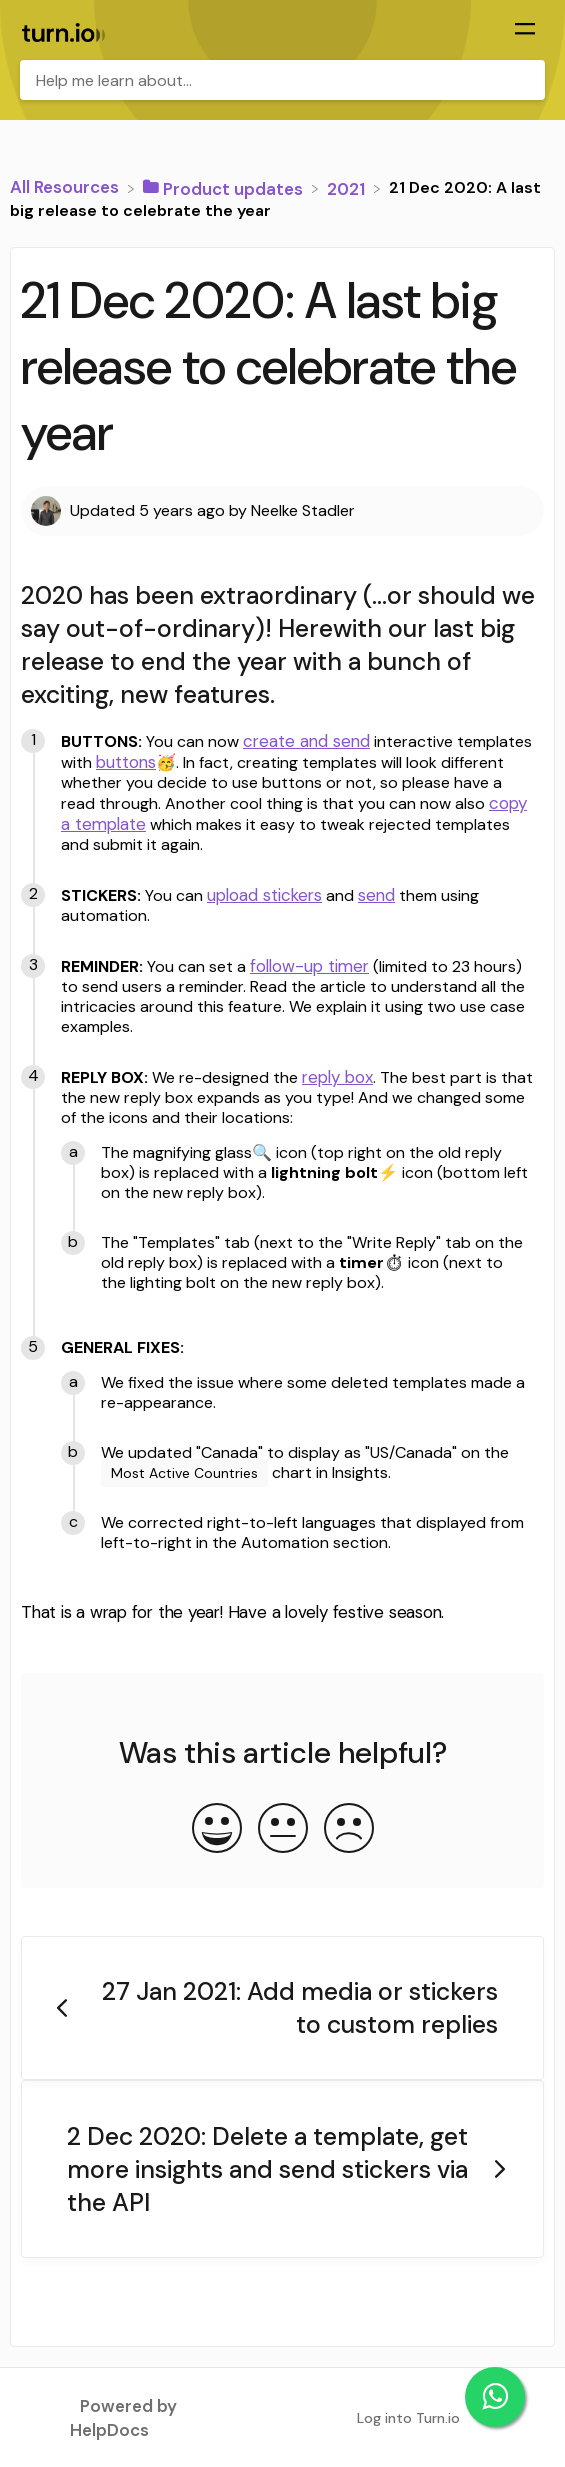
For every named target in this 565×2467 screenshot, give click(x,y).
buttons (126, 762)
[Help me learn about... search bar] (282, 80)
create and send (306, 741)
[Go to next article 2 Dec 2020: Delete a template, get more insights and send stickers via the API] (282, 2169)
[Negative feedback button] (349, 1830)
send (376, 895)
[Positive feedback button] (217, 1830)
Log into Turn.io (408, 2418)
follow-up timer (309, 966)
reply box (337, 1077)
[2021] (348, 187)
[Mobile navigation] (525, 31)
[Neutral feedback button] (283, 1830)
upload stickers (264, 895)
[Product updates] (225, 187)
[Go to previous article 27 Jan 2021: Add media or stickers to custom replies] (282, 2008)
